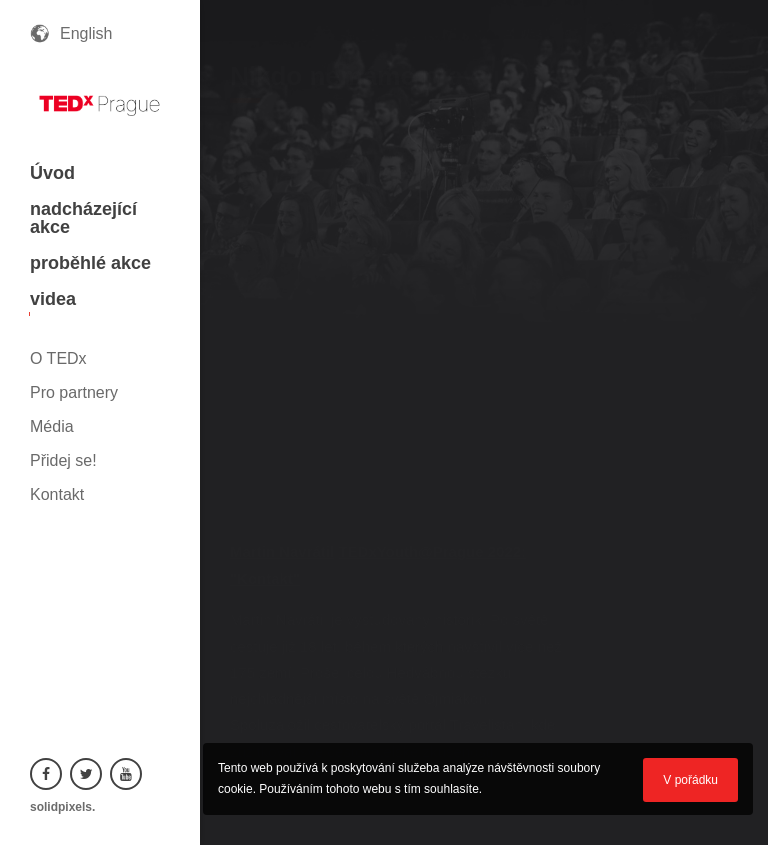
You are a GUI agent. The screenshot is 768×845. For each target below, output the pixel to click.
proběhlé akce (90, 263)
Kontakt (57, 494)
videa (53, 299)
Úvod (52, 173)
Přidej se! (63, 460)
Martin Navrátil (282, 551)
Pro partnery (74, 392)
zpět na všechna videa (683, 110)
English (86, 33)
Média (52, 426)
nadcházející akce (83, 218)
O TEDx (58, 358)
